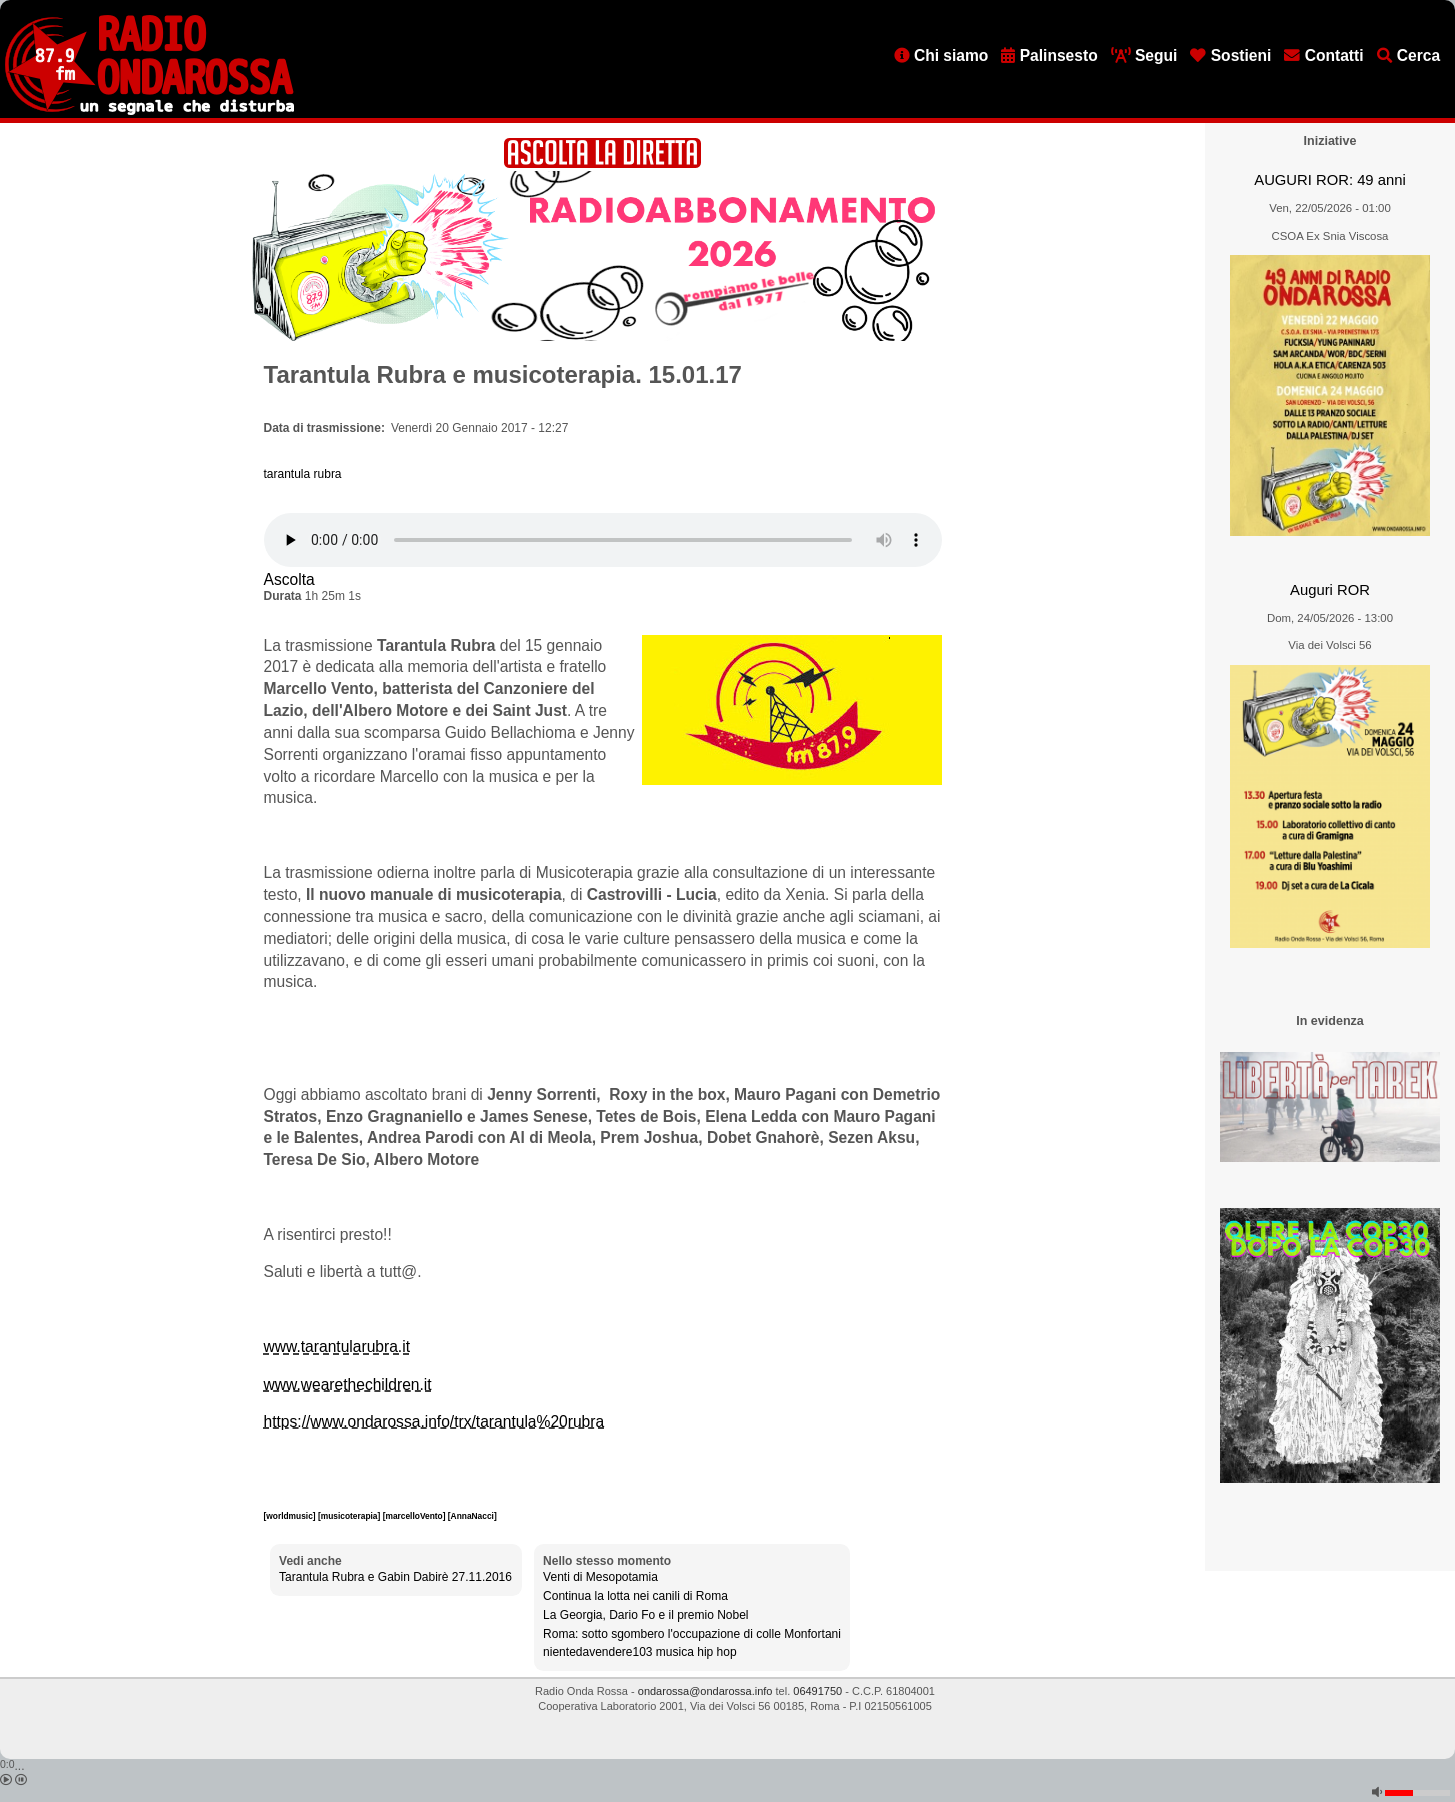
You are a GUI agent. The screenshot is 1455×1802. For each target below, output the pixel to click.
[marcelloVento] (415, 1516)
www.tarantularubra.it (337, 1346)
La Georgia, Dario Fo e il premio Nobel (645, 1615)
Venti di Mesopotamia (600, 1577)
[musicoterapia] (350, 1516)
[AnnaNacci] (472, 1516)
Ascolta (289, 579)
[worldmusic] (291, 1516)
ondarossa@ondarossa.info (705, 1691)
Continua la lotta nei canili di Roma (635, 1596)
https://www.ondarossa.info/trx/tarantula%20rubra (434, 1421)
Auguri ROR (1330, 590)
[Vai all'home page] (149, 111)
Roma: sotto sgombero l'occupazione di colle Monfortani (692, 1634)
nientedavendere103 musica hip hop (639, 1652)
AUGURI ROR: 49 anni (1329, 180)
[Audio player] (603, 540)
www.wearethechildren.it (348, 1384)
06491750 (817, 1691)
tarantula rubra (303, 474)
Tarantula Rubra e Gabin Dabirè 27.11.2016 (395, 1577)
